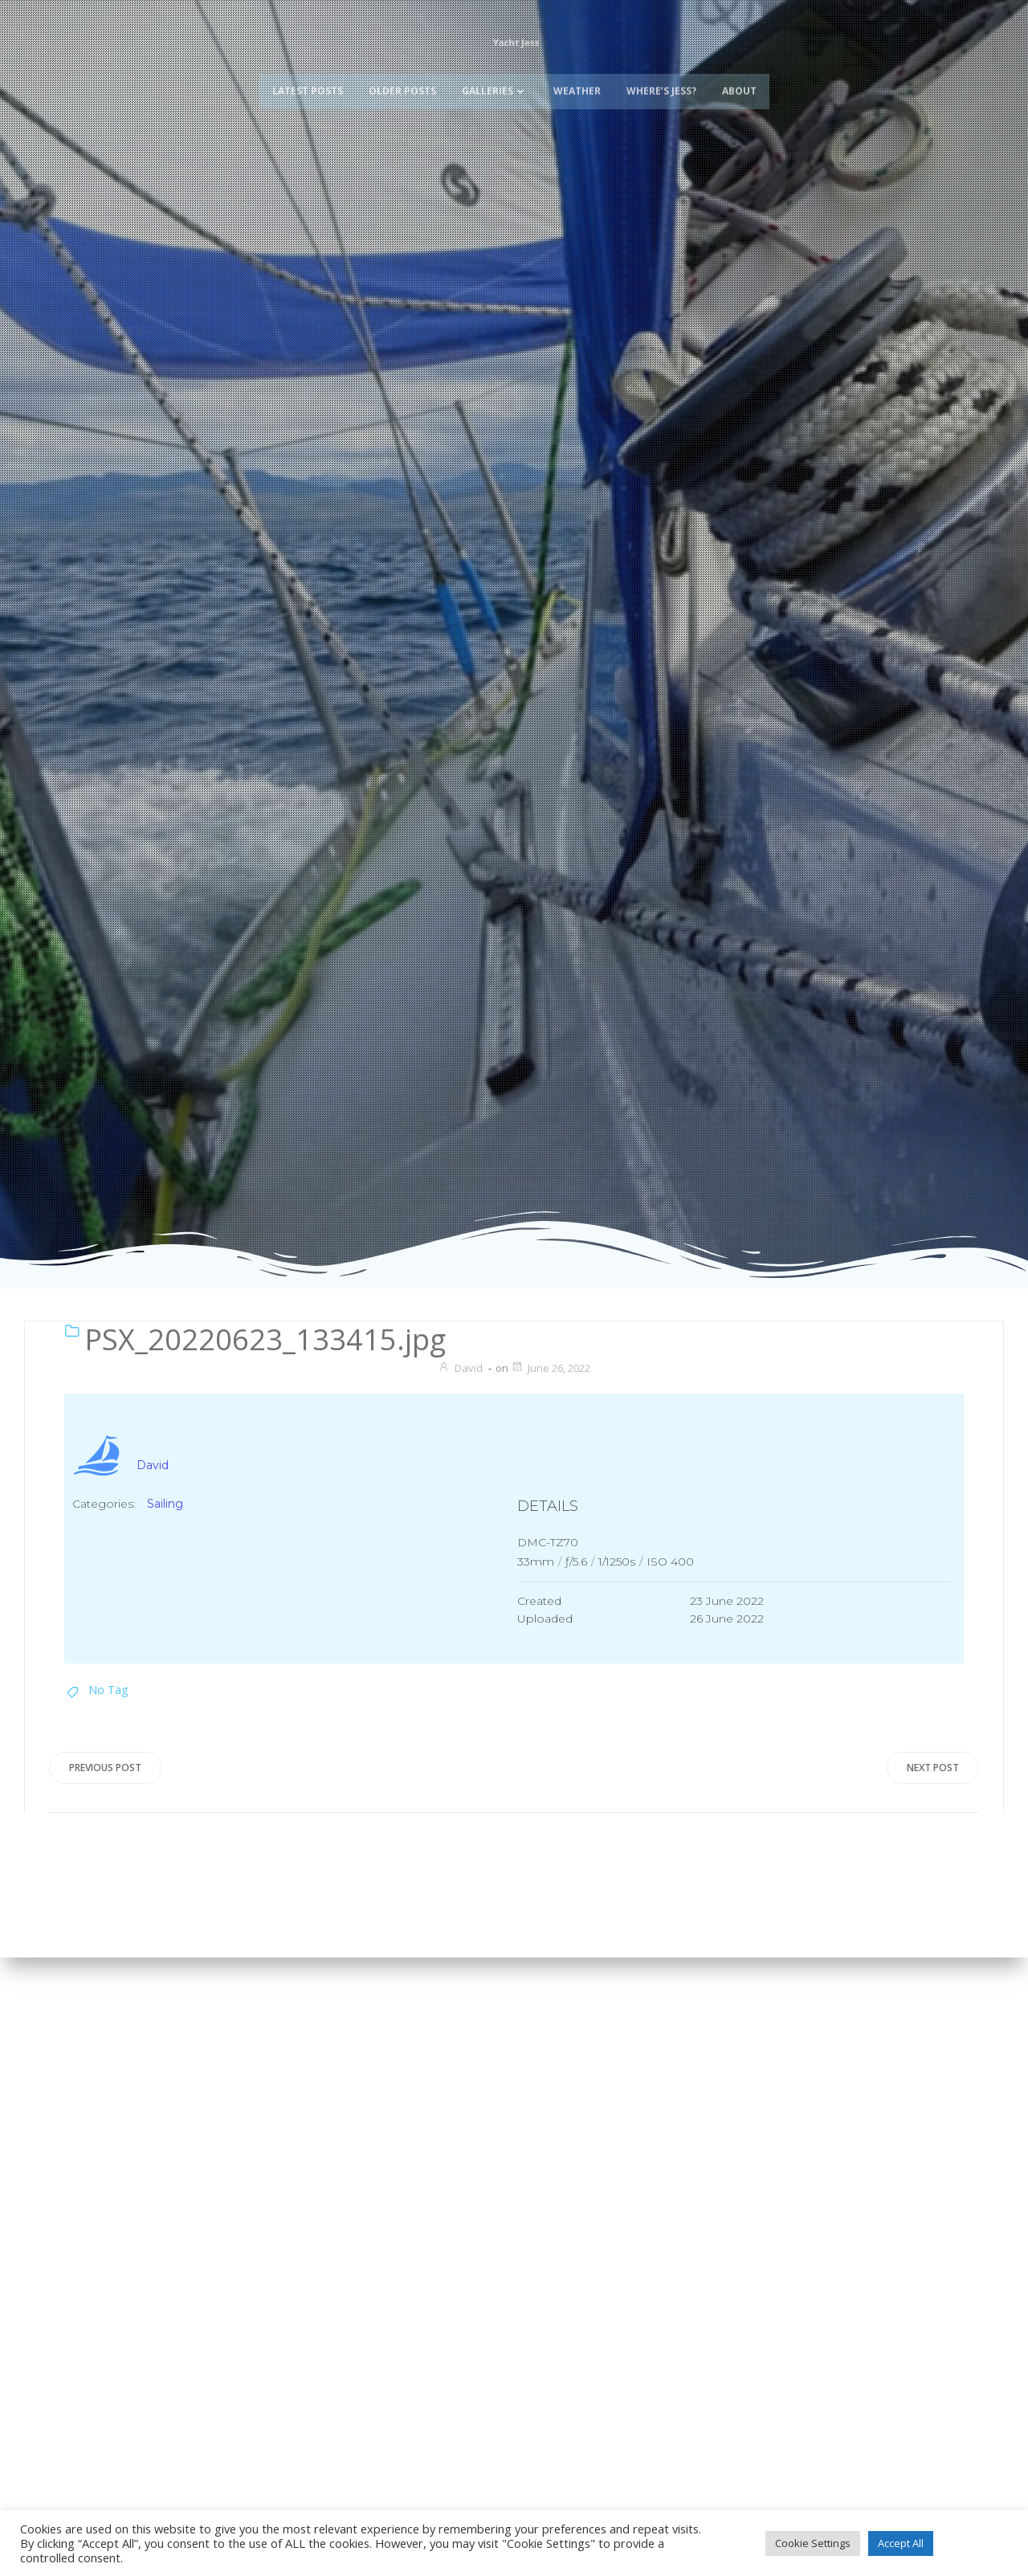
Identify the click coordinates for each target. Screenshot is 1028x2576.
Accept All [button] (901, 2543)
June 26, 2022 (550, 1368)
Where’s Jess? (661, 94)
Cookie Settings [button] (813, 2543)
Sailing (165, 1503)
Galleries (495, 94)
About (739, 94)
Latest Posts (307, 94)
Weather (577, 94)
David (460, 1368)
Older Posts (402, 94)
